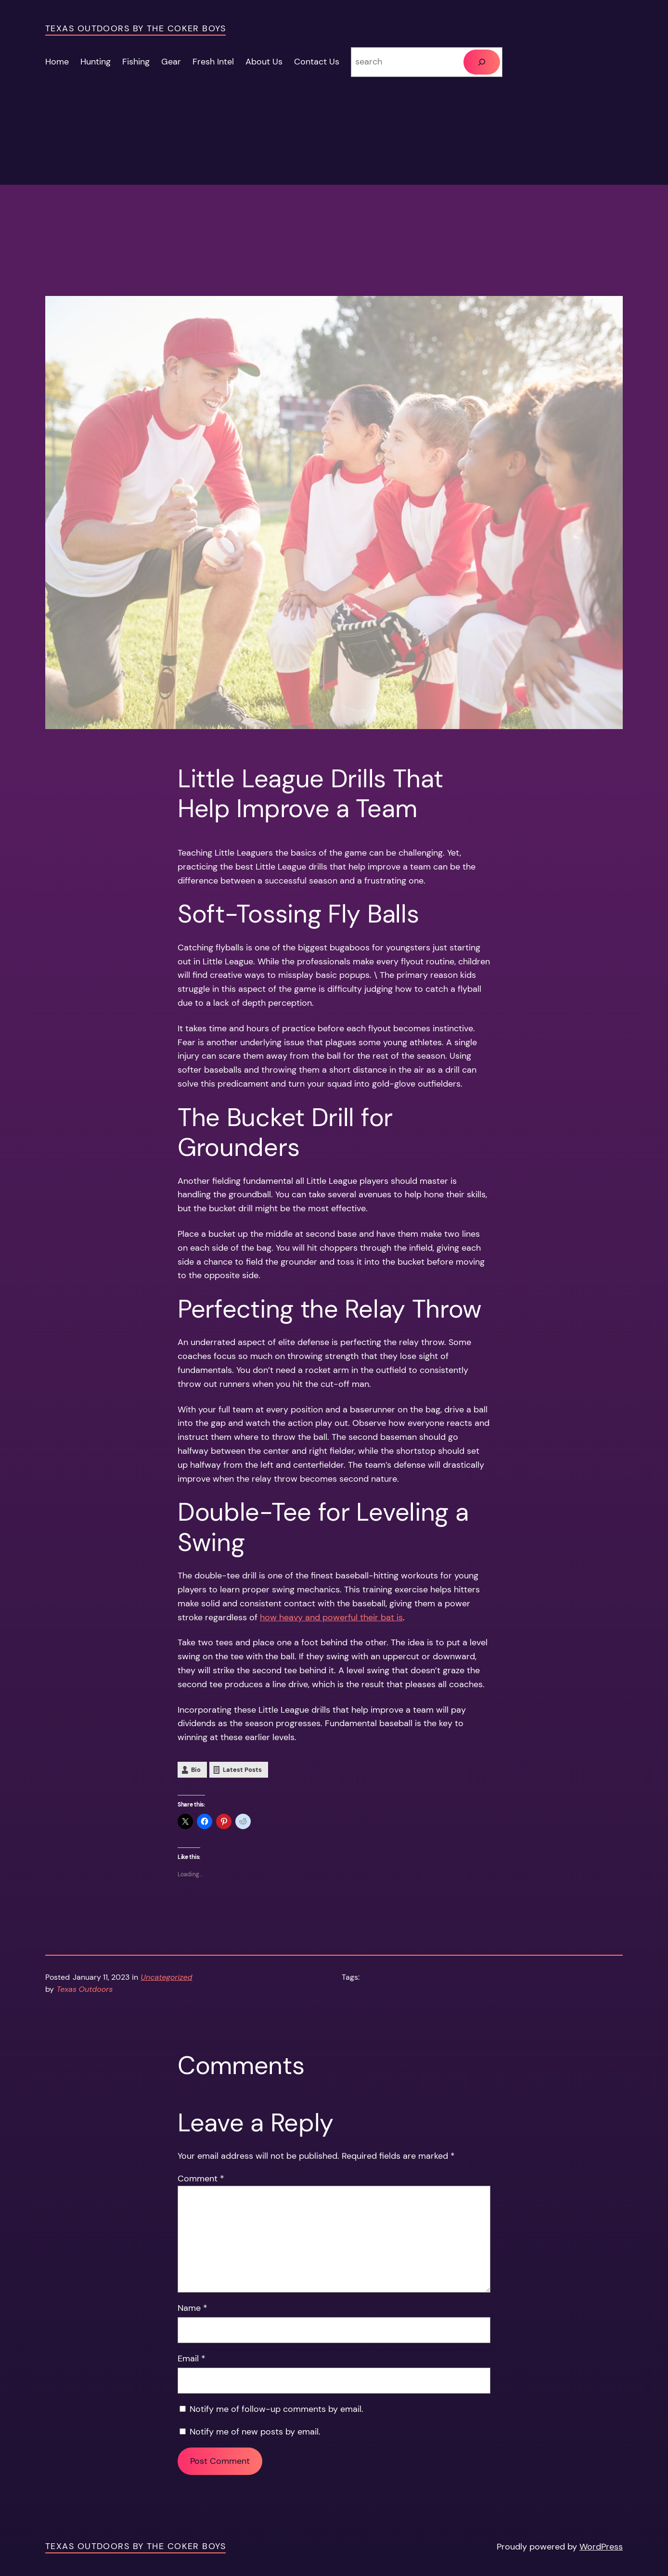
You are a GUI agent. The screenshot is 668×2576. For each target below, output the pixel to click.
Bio (196, 1770)
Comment (201, 2178)
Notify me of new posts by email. (255, 2431)
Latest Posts (242, 1770)
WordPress (601, 2546)
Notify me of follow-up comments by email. (276, 2409)
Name (192, 2308)
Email (192, 2358)
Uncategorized (167, 1977)
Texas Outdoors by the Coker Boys (135, 28)
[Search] (481, 62)
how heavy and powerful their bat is (331, 1617)
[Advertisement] (334, 228)
